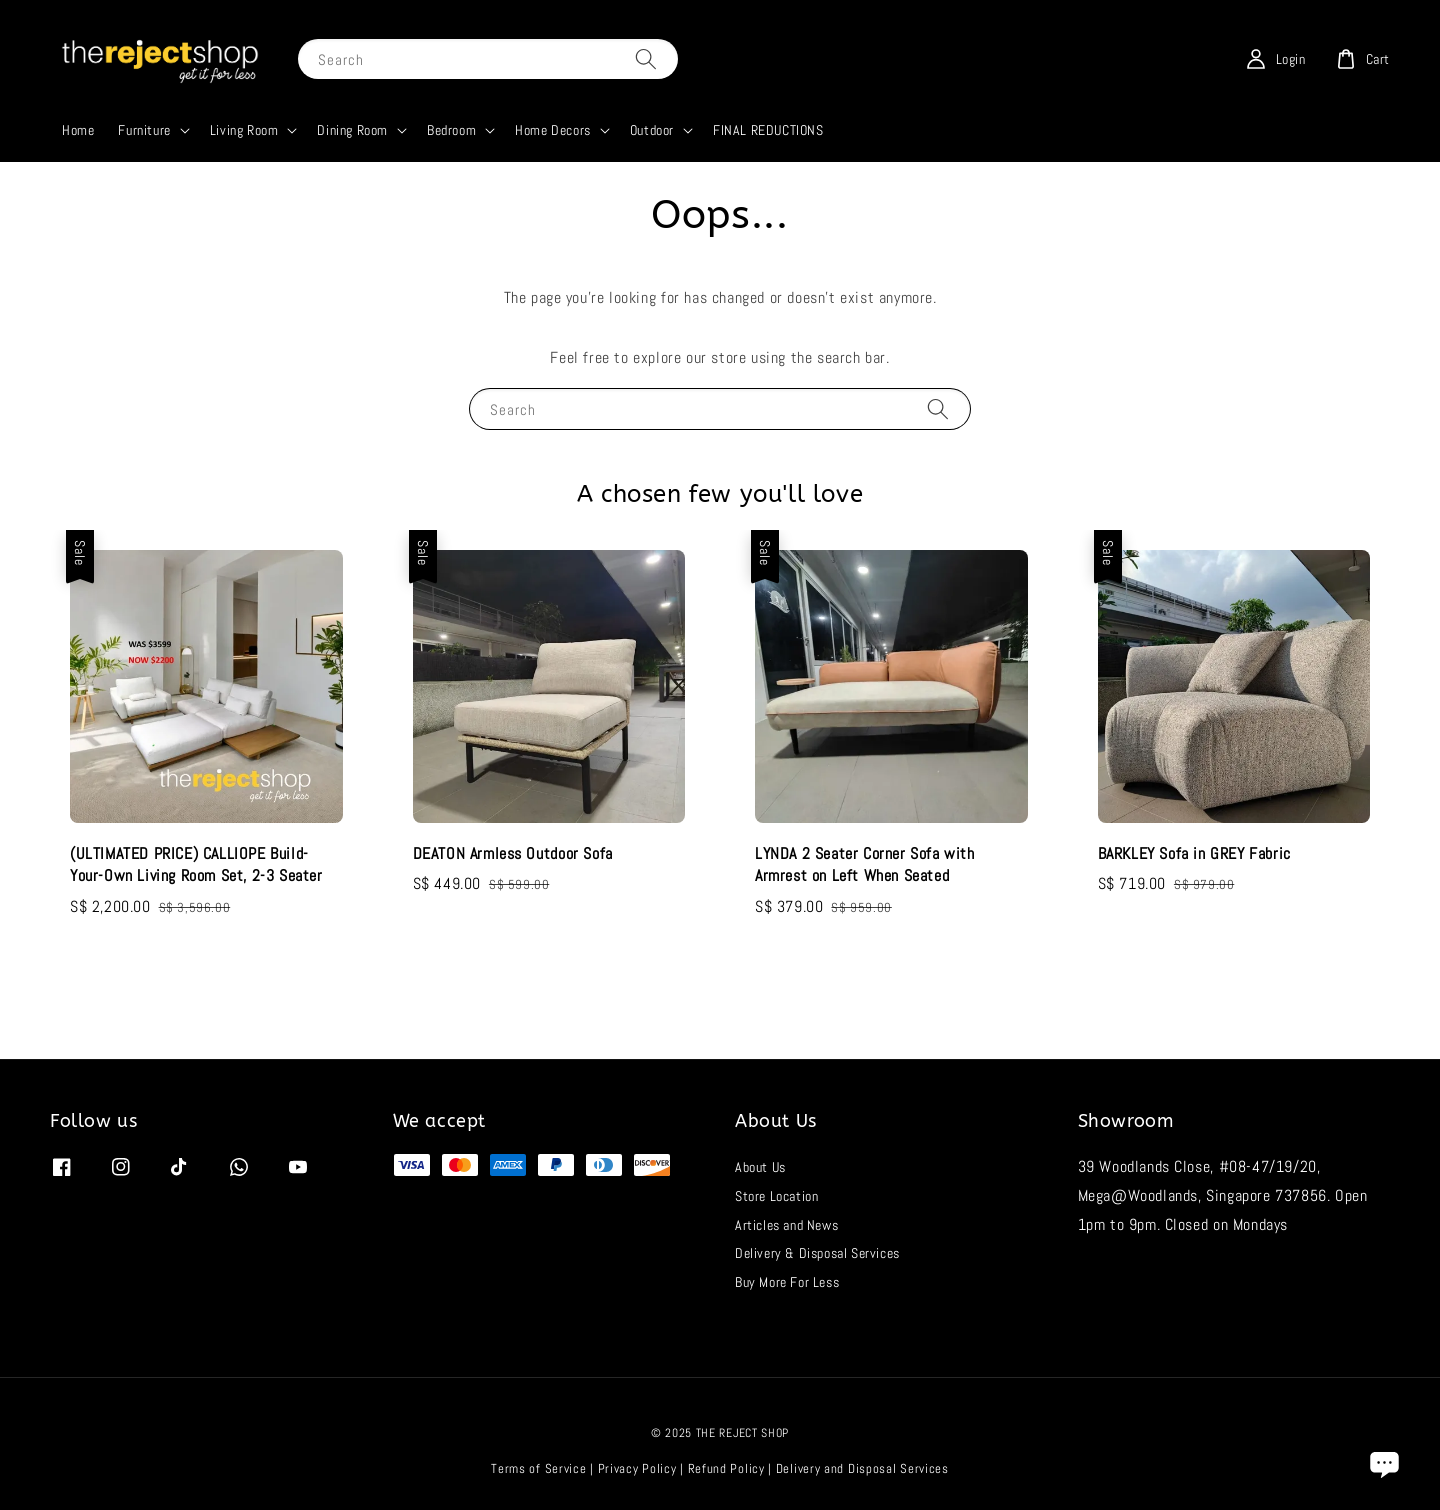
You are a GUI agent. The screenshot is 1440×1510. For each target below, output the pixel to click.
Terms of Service (538, 1468)
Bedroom (451, 130)
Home (78, 130)
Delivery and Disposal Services (862, 1468)
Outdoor (652, 130)
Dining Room (352, 130)
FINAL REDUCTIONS (768, 130)
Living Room (244, 130)
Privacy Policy (637, 1468)
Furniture (144, 130)
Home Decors (553, 130)
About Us (760, 1167)
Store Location (776, 1196)
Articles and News (786, 1225)
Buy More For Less (787, 1282)
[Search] (646, 58)
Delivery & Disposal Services (817, 1253)
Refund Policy (726, 1468)
